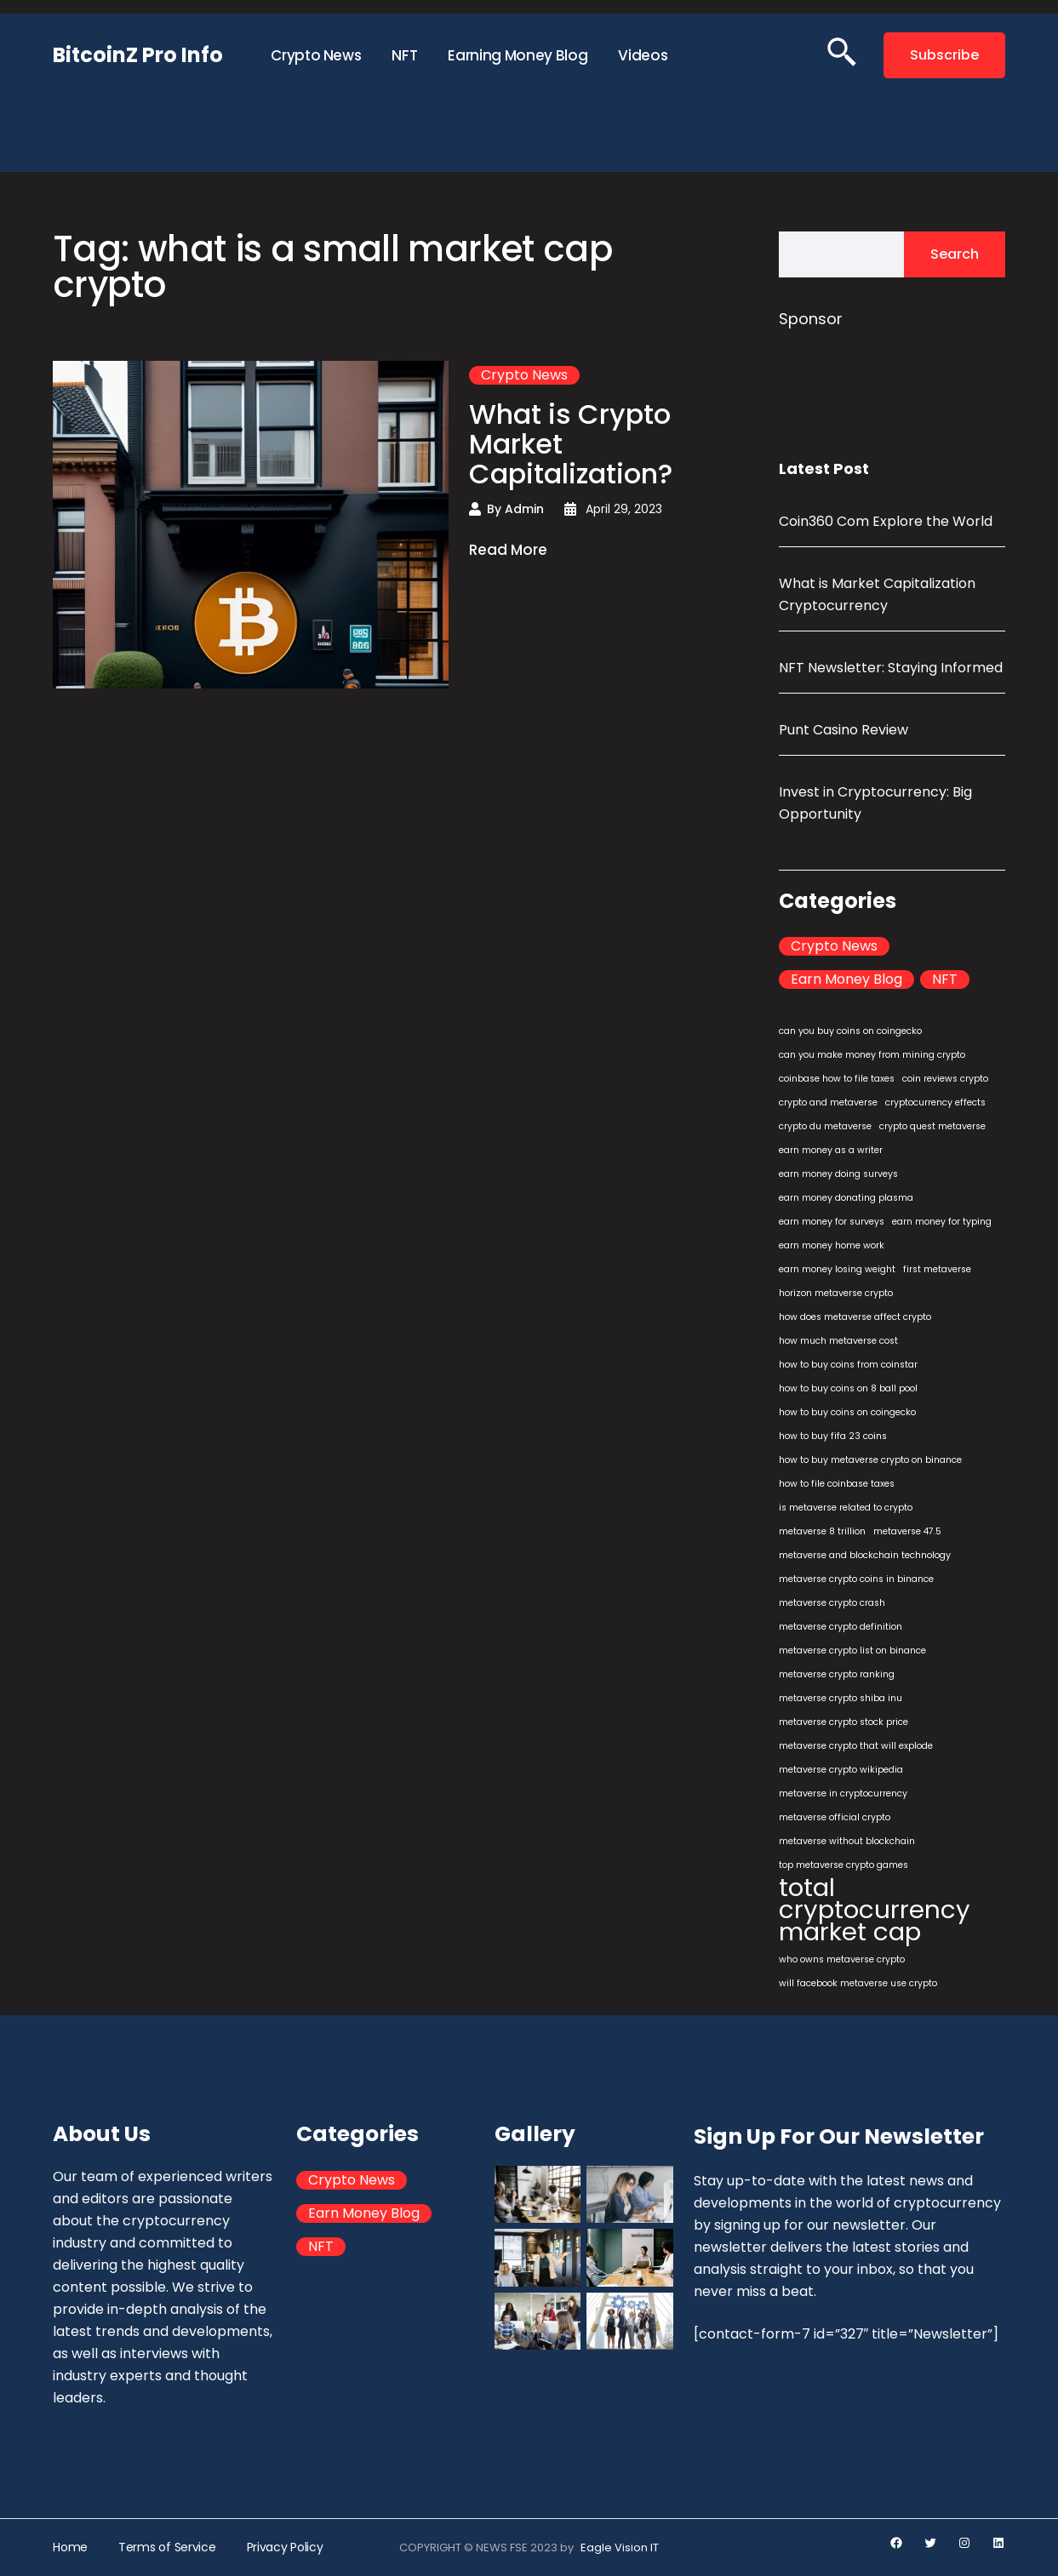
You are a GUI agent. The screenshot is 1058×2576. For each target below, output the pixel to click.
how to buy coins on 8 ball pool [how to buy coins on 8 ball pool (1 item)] (848, 1388)
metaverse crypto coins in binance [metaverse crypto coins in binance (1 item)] (856, 1579)
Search (954, 254)
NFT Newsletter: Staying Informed (891, 667)
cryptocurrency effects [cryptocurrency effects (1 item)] (935, 1102)
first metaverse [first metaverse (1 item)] (937, 1269)
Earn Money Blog (846, 979)
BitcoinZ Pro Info (138, 55)
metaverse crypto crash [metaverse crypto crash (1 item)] (832, 1602)
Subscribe (944, 55)
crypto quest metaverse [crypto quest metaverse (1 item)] (932, 1126)
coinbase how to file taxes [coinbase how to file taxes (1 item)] (837, 1078)
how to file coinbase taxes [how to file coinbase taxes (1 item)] (837, 1483)
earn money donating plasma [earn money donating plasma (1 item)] (846, 1197)
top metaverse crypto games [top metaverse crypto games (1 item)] (843, 1865)
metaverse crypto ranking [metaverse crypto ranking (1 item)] (837, 1674)
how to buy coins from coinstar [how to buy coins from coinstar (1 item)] (848, 1364)
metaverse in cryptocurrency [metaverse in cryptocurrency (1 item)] (843, 1793)
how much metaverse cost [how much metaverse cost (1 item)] (838, 1340)
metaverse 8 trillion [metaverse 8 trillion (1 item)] (822, 1531)
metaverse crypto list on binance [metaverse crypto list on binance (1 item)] (852, 1650)
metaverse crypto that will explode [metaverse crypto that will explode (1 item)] (856, 1745)
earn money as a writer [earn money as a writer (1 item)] (831, 1150)
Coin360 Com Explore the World (885, 521)
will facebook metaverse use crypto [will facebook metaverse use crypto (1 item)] (858, 1983)
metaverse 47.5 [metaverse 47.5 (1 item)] (907, 1531)
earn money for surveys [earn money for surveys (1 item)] (831, 1221)
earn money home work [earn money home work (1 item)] (831, 1245)
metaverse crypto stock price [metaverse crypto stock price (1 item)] (843, 1722)
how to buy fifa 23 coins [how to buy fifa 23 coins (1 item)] (833, 1436)
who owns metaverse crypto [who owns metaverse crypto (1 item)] (842, 1959)
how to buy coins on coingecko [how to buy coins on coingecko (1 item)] (847, 1412)
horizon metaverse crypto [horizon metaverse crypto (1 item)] (836, 1293)
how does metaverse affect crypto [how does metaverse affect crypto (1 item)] (855, 1317)
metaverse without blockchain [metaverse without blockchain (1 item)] (847, 1841)
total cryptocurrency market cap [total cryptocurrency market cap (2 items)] (874, 1909)
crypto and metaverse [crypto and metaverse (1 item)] (828, 1102)
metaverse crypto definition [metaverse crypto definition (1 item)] (840, 1626)
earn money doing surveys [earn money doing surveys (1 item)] (838, 1174)
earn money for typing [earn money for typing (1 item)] (942, 1221)
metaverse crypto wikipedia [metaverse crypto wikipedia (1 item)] (841, 1769)
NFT (945, 979)
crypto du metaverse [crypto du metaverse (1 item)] (825, 1126)
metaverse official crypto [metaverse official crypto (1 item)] (834, 1817)
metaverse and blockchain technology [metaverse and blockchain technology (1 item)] (865, 1555)
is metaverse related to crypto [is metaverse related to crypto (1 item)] (845, 1507)
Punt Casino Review (843, 730)
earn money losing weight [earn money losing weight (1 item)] (837, 1269)
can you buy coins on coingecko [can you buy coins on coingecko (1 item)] (850, 1031)
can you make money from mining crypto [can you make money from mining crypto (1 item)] (872, 1054)
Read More (508, 550)
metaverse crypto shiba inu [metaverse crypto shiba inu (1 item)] (840, 1698)
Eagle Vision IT (619, 2547)
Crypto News (524, 375)
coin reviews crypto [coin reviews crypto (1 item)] (945, 1078)
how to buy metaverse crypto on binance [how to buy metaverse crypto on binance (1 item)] (870, 1460)
